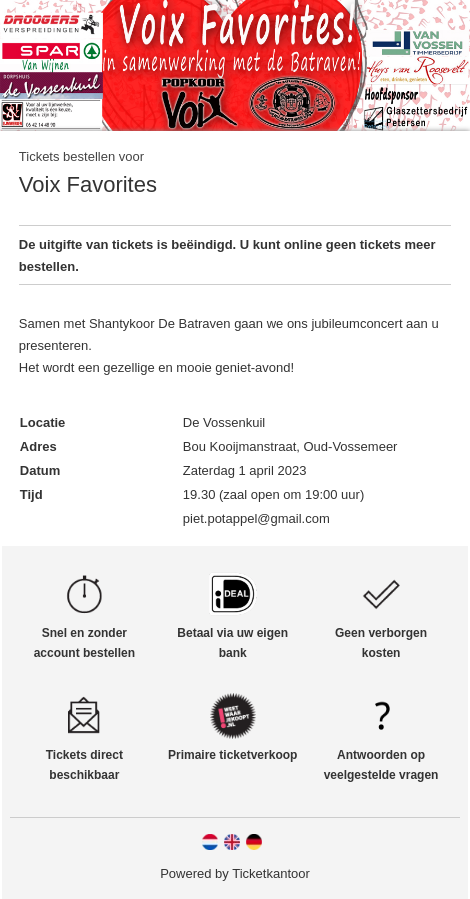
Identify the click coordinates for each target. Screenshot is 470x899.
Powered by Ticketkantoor (235, 873)
